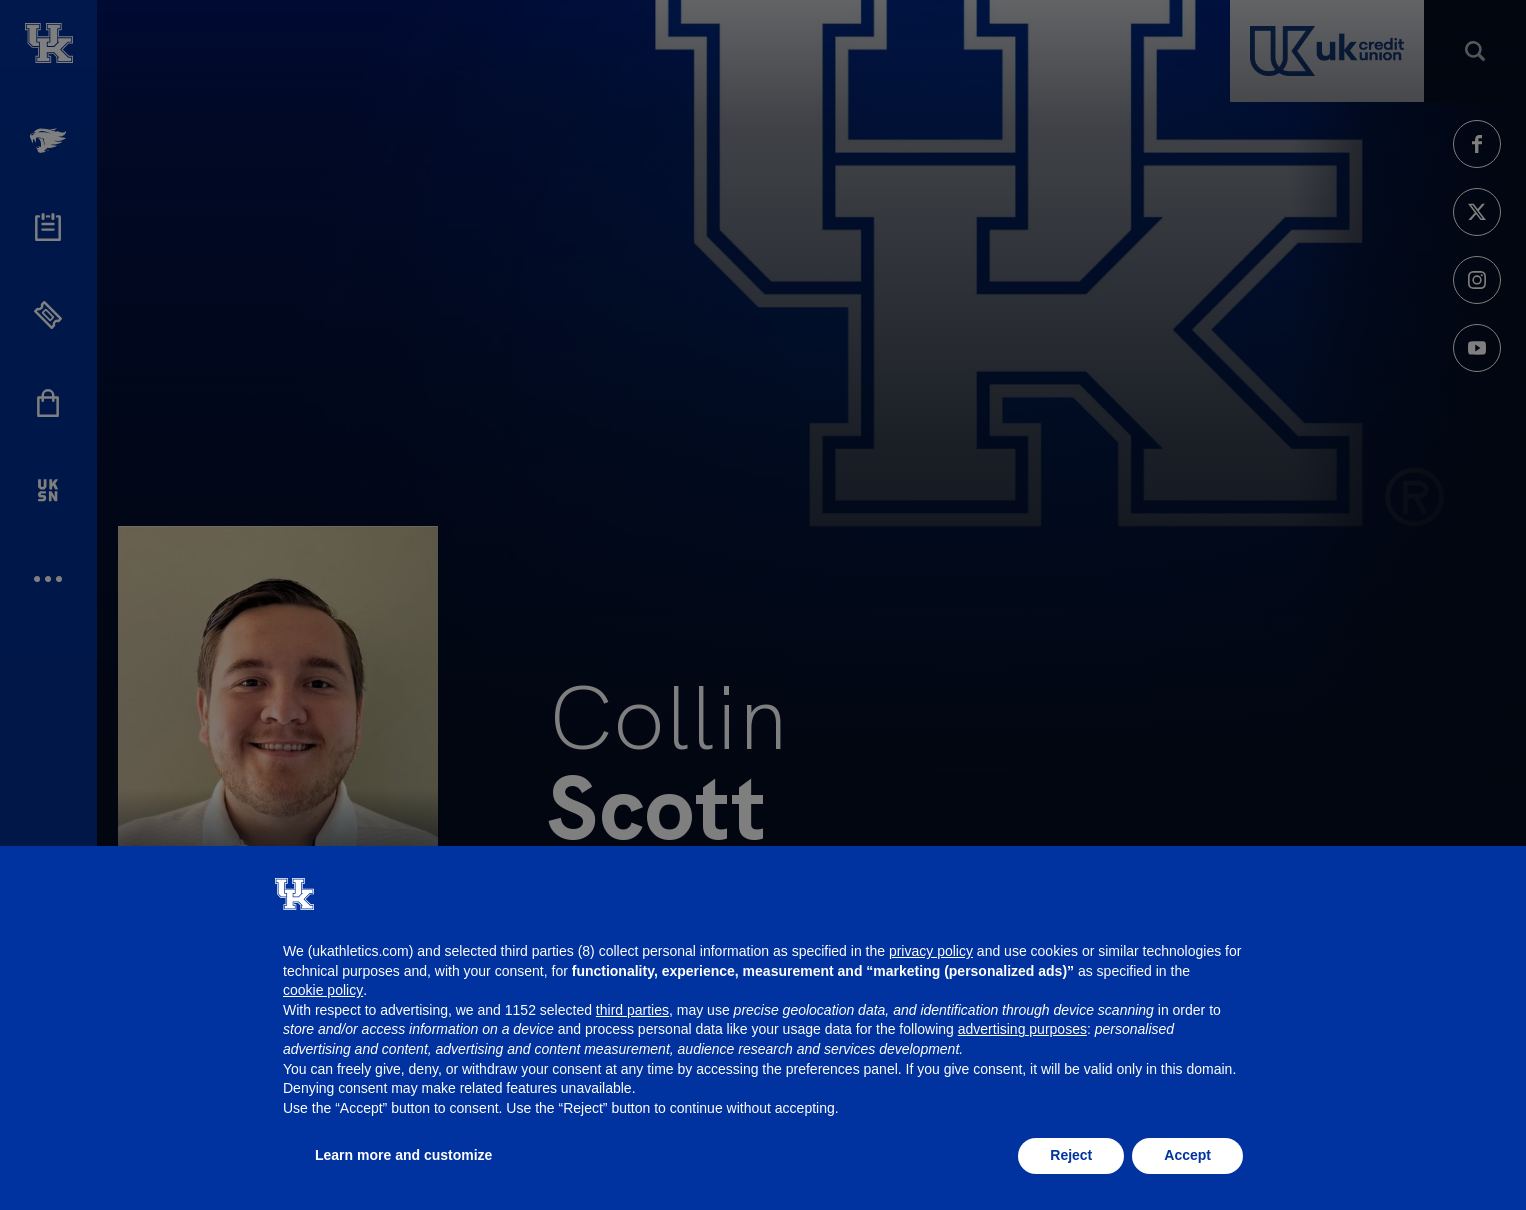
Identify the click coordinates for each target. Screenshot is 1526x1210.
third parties (632, 1010)
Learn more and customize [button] (403, 1155)
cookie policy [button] (323, 990)
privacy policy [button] (931, 951)
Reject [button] (1071, 1155)
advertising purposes (1022, 1029)
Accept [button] (1187, 1155)
